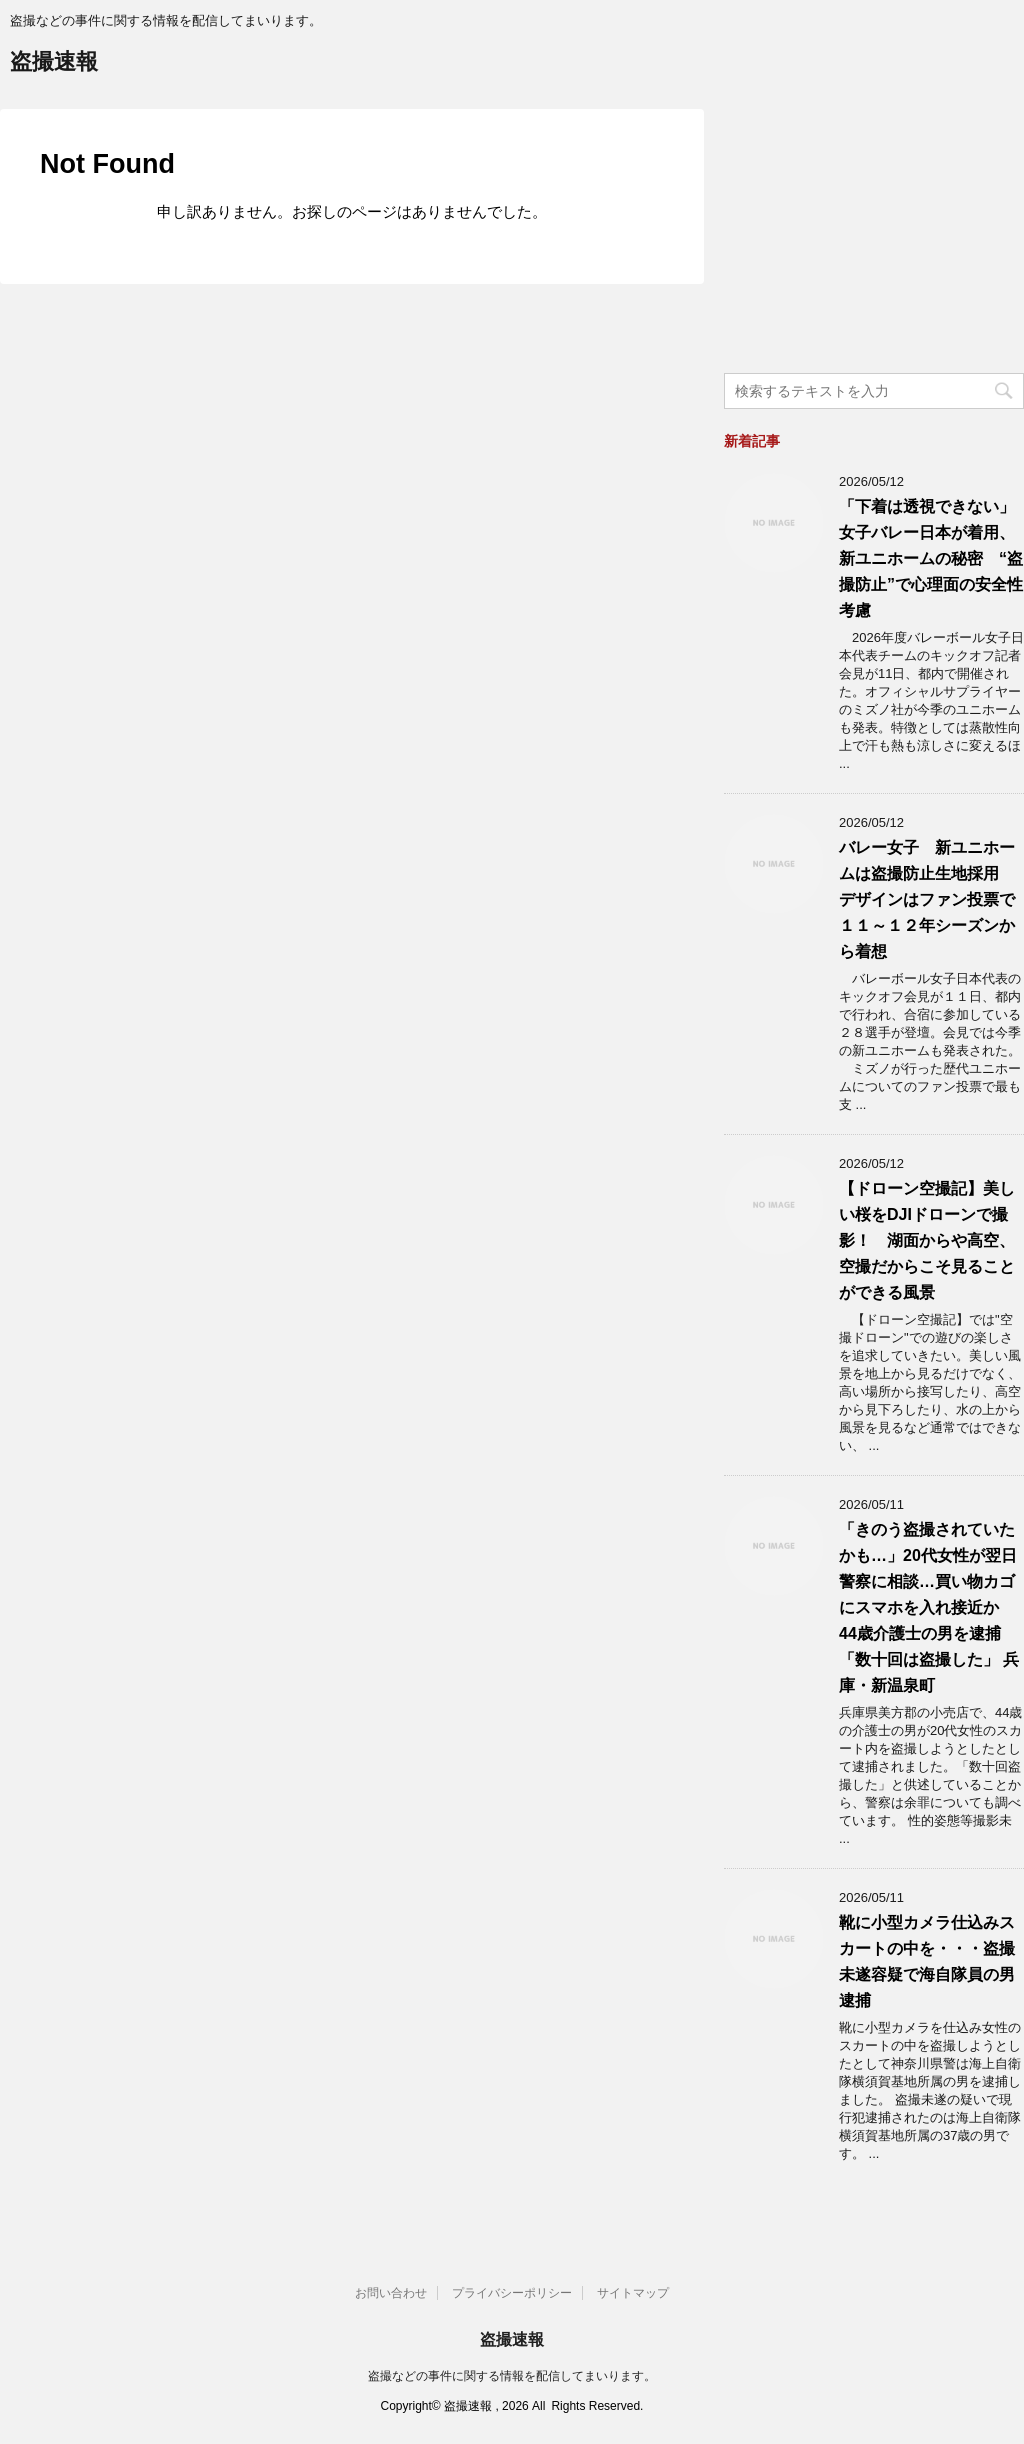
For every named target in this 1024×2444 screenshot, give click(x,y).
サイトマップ (633, 2293)
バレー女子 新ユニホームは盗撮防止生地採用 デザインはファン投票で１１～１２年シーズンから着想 (927, 899)
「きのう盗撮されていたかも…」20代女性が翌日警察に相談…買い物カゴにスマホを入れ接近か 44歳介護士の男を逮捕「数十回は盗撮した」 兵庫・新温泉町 (929, 1607)
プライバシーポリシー (512, 2293)
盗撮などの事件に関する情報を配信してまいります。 (512, 2376)
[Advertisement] (874, 234)
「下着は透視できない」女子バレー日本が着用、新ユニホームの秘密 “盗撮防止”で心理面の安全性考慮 (931, 558)
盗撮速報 (54, 63)
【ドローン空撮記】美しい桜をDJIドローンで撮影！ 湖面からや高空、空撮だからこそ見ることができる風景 (927, 1240)
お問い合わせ (391, 2293)
